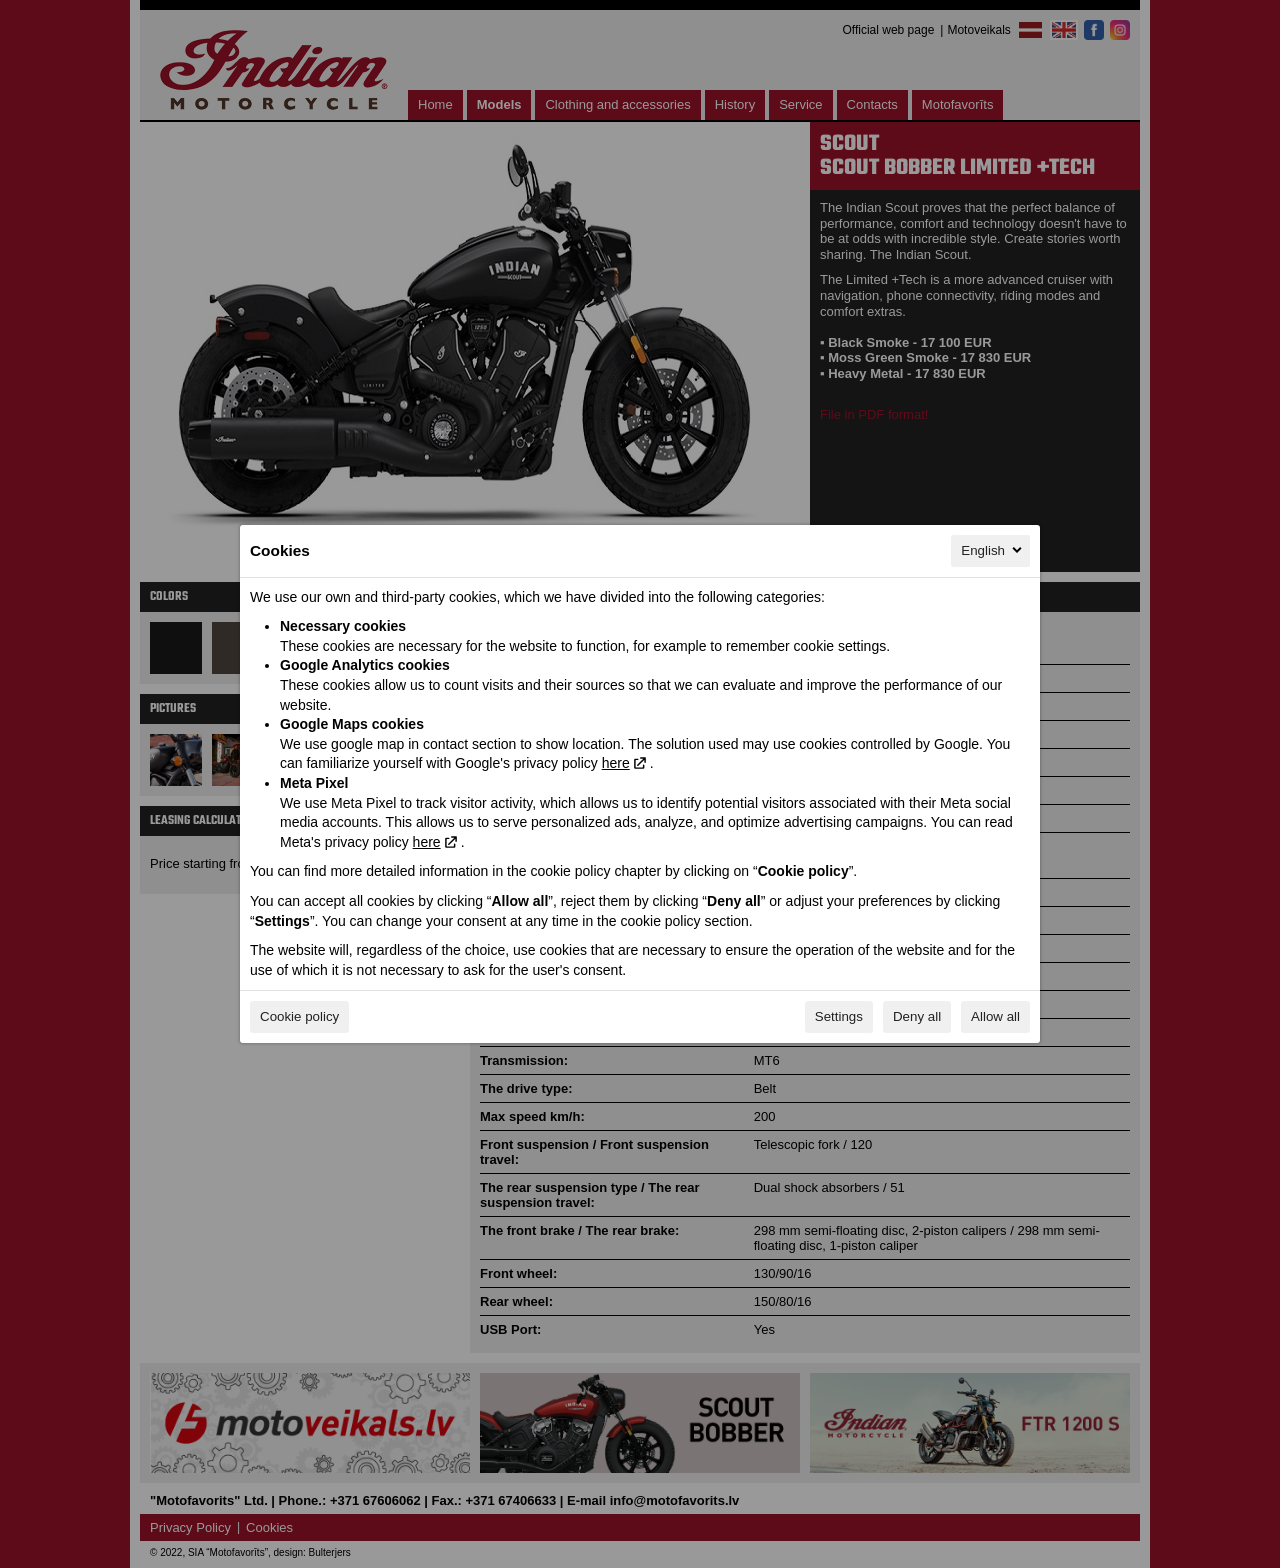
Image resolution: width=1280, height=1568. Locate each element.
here (616, 763)
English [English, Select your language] (993, 550)
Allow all (995, 1016)
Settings (839, 1016)
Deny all (917, 1016)
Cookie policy (299, 1016)
